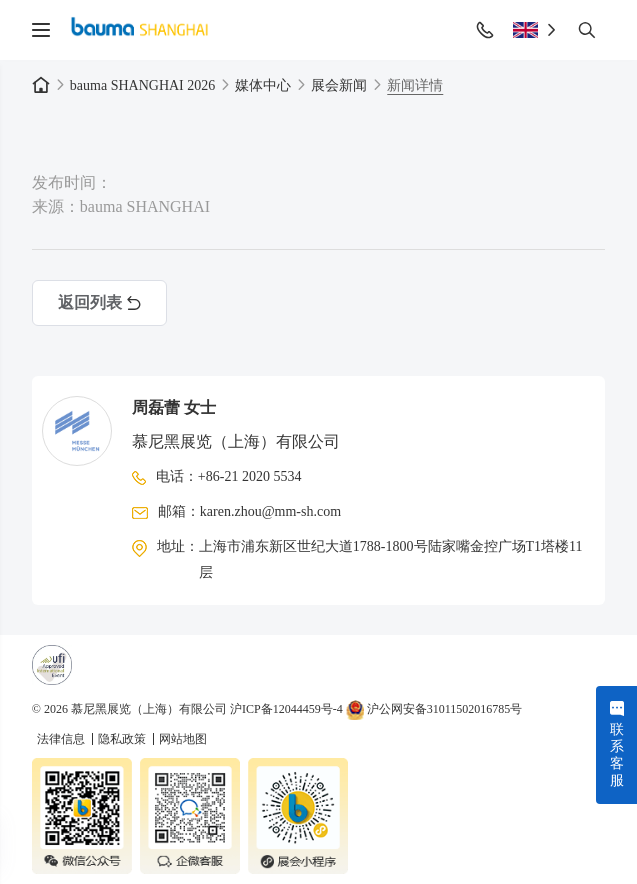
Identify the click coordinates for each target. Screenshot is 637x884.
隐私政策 (123, 739)
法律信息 (62, 739)
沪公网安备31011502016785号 (434, 709)
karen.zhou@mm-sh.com (270, 511)
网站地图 (183, 739)
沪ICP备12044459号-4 (286, 709)
